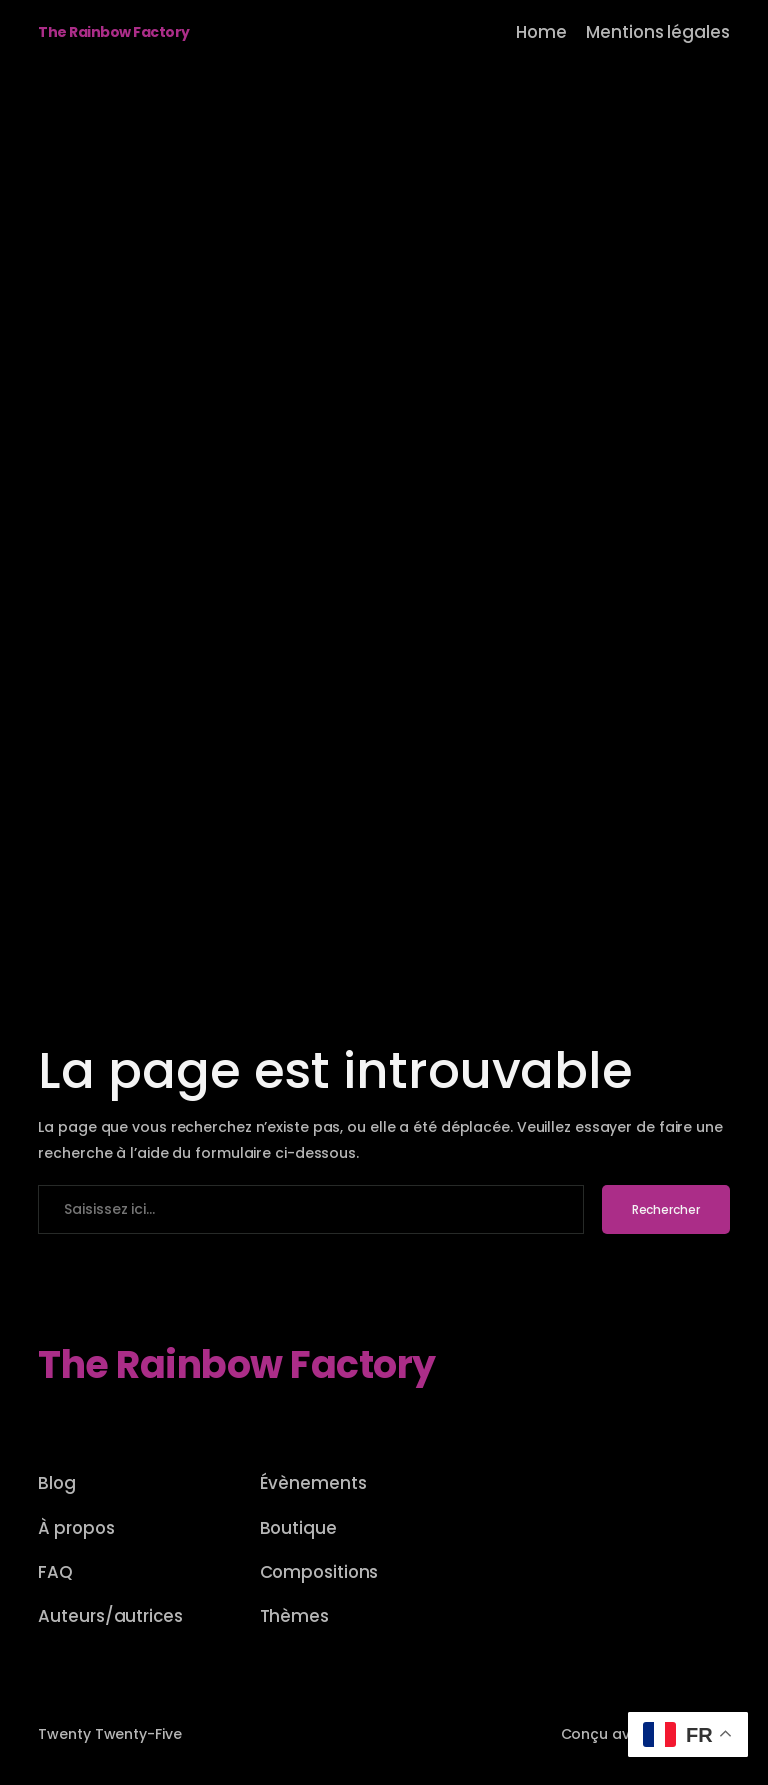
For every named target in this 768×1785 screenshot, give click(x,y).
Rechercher (666, 1209)
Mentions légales (657, 32)
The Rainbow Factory (114, 32)
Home (541, 32)
